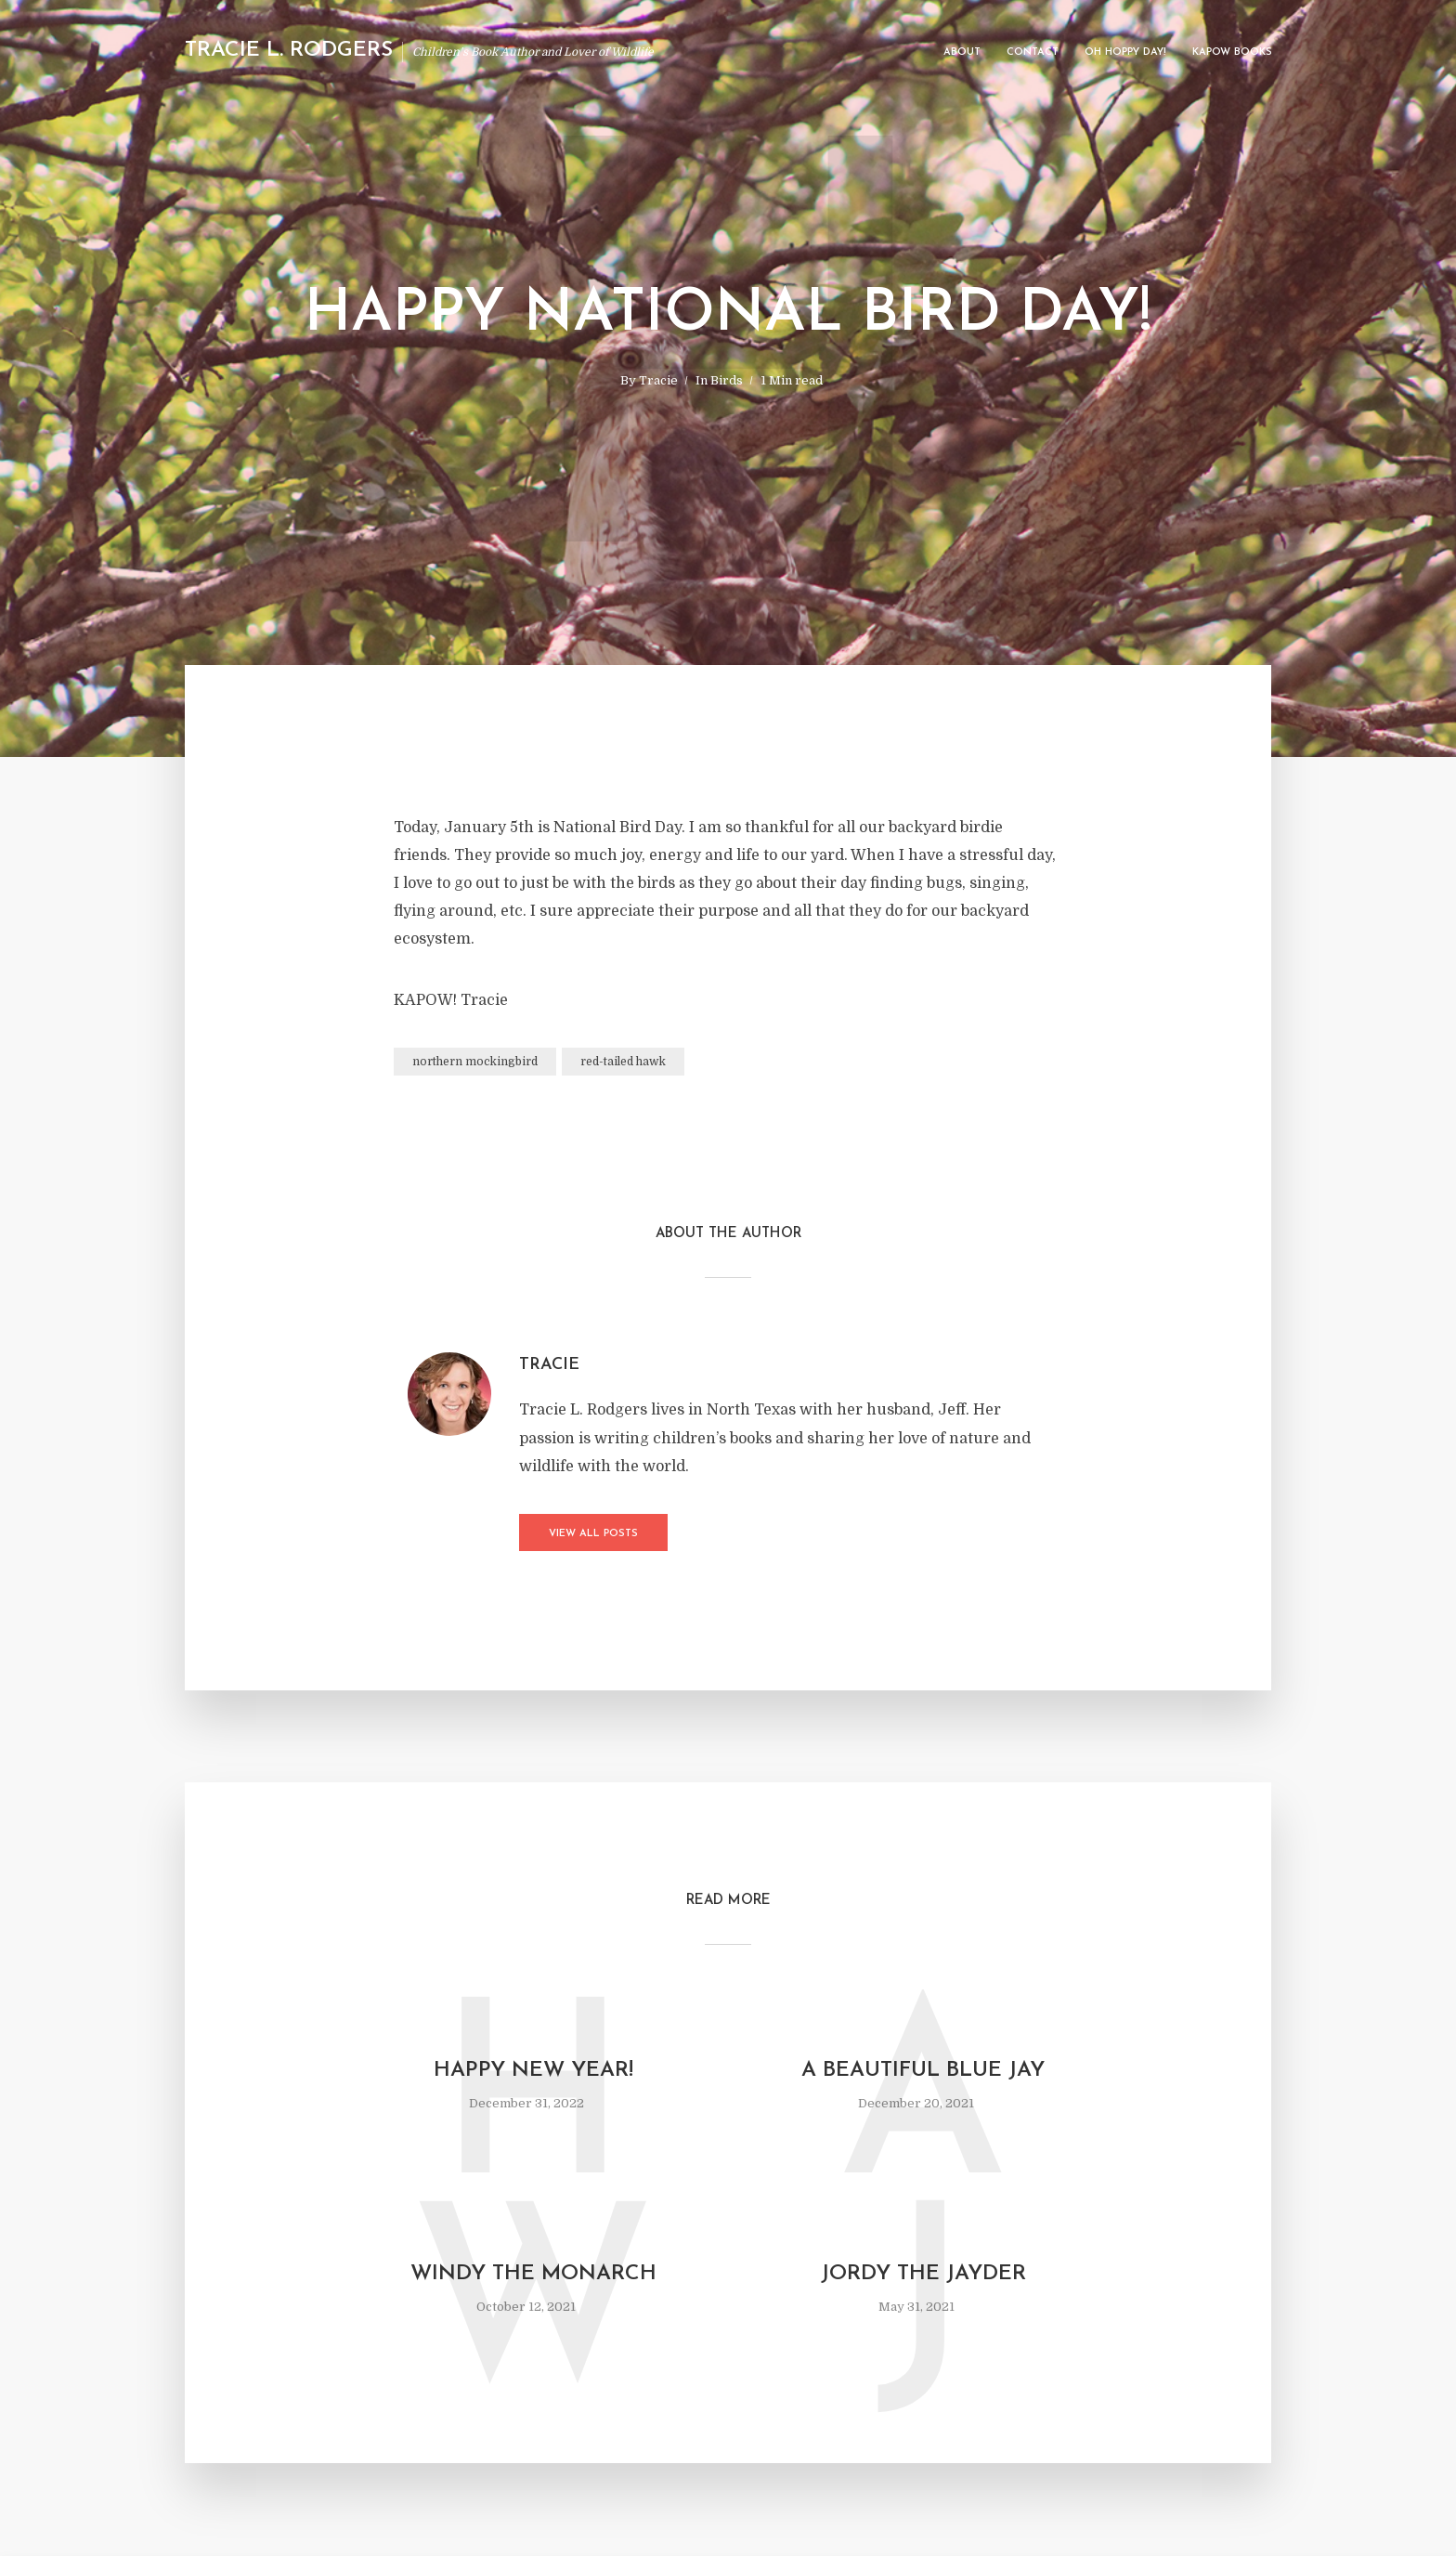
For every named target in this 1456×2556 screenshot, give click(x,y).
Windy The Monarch (533, 2274)
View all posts (593, 1534)
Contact (1033, 52)
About (962, 52)
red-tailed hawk (623, 1061)
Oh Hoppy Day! (1125, 52)
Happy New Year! (533, 2070)
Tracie (658, 380)
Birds (726, 380)
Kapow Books (1232, 52)
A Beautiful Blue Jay (923, 2070)
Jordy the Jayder (923, 2274)
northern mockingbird (475, 1061)
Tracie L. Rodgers (289, 50)
